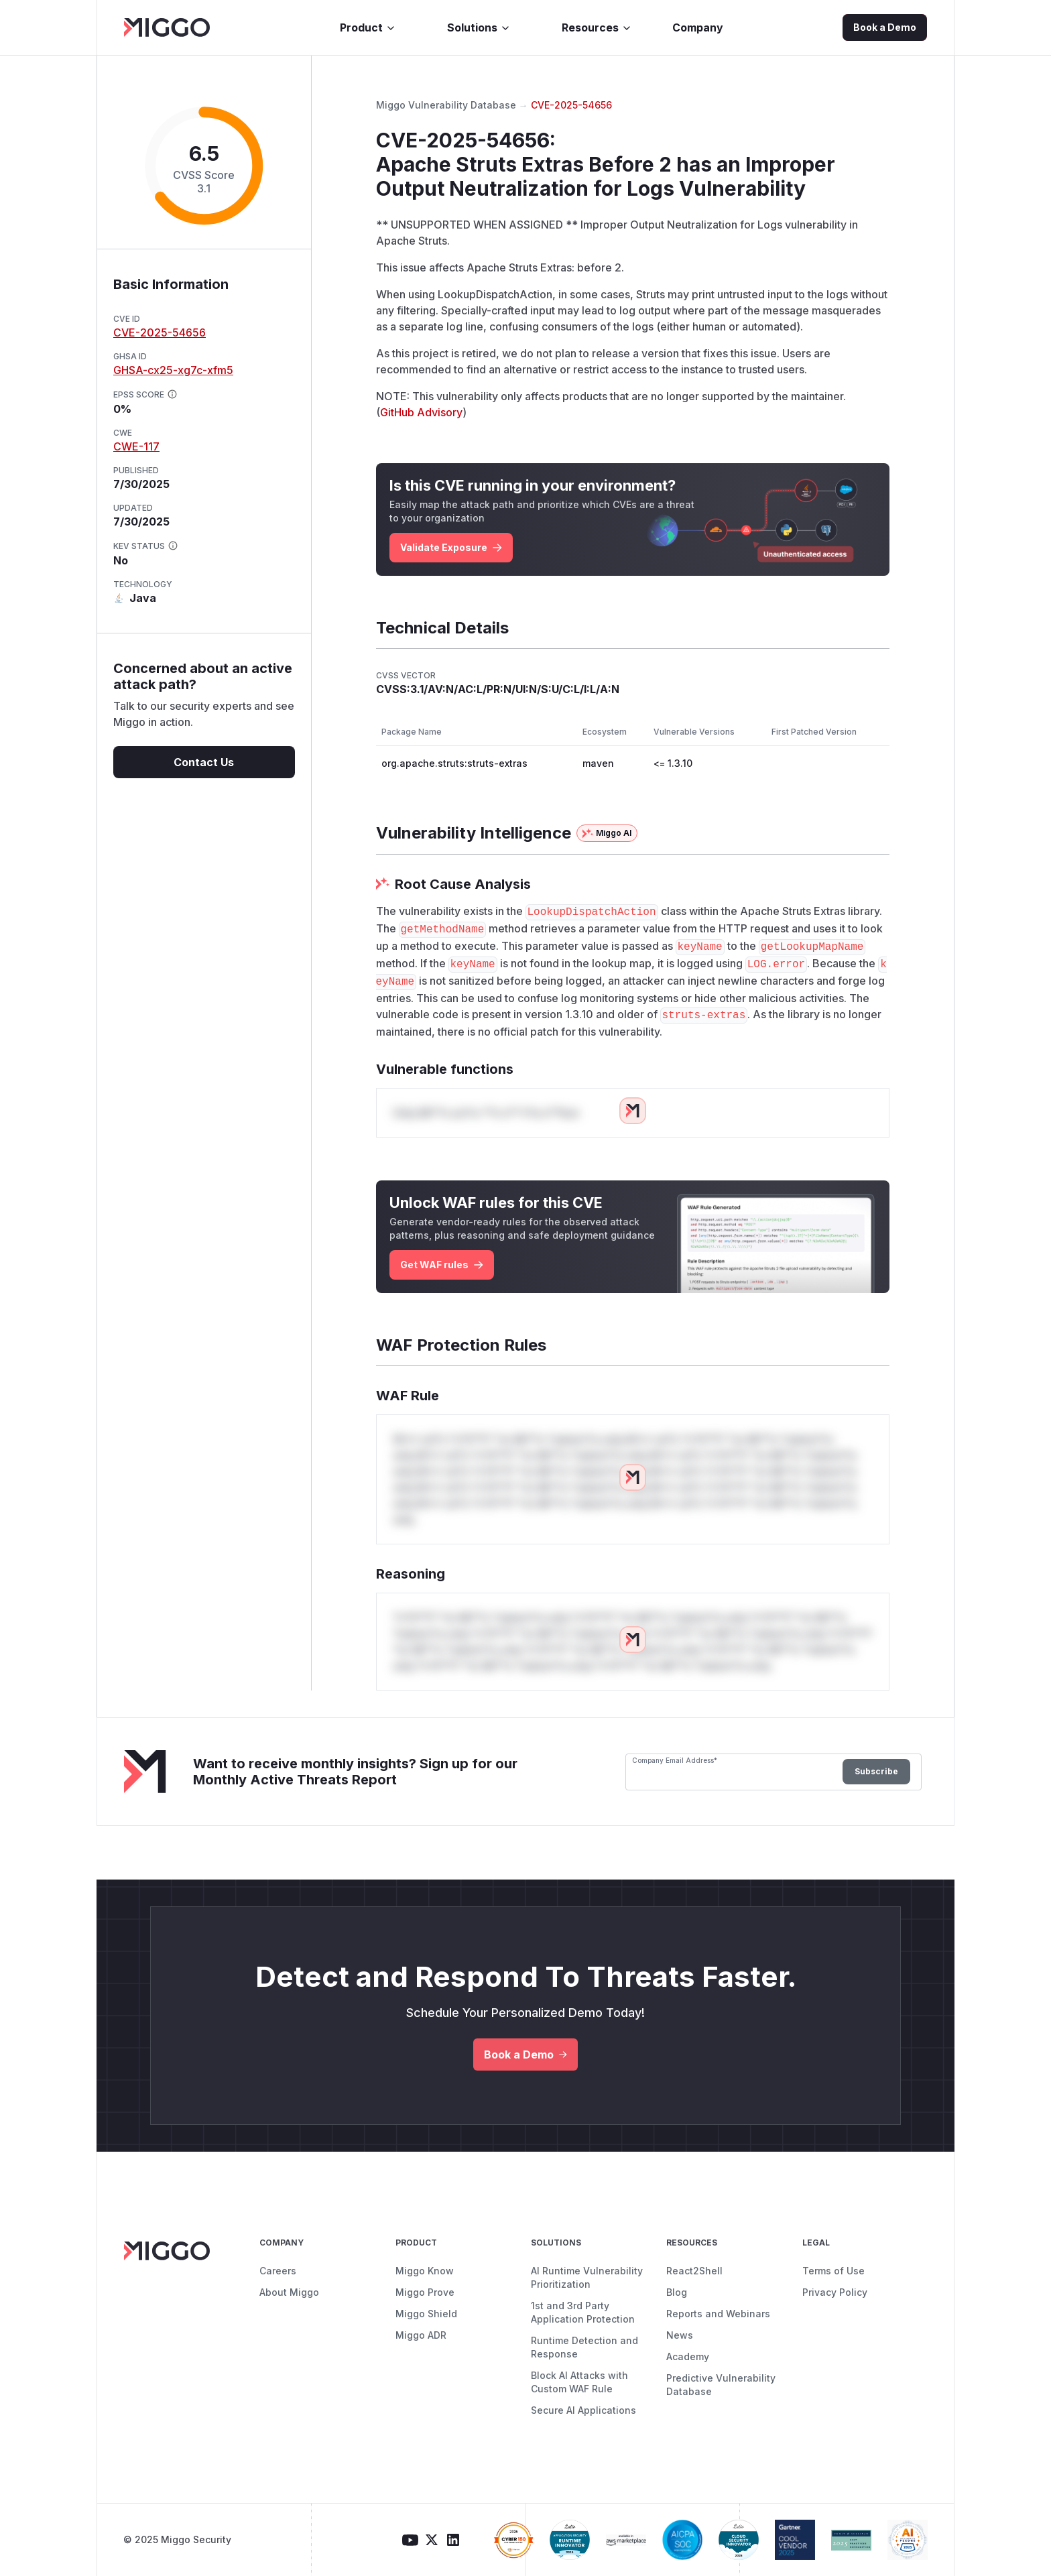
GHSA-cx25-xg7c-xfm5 (173, 370)
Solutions (479, 27)
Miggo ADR (420, 2335)
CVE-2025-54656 (159, 332)
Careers (277, 2270)
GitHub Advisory (421, 412)
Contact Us (204, 762)
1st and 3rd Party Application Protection (583, 2312)
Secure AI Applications (583, 2410)
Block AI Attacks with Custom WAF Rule (579, 2382)
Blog (676, 2292)
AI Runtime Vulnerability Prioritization (587, 2277)
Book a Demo (884, 27)
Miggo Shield (426, 2313)
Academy (687, 2356)
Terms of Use (833, 2270)
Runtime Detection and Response (584, 2347)
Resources (597, 27)
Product (368, 27)
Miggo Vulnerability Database (446, 105)
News (679, 2335)
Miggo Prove (424, 2292)
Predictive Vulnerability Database (721, 2384)
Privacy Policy (834, 2292)
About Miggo (289, 2292)
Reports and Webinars (718, 2313)
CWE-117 (136, 446)
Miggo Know (424, 2270)
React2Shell (694, 2270)
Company (697, 27)
